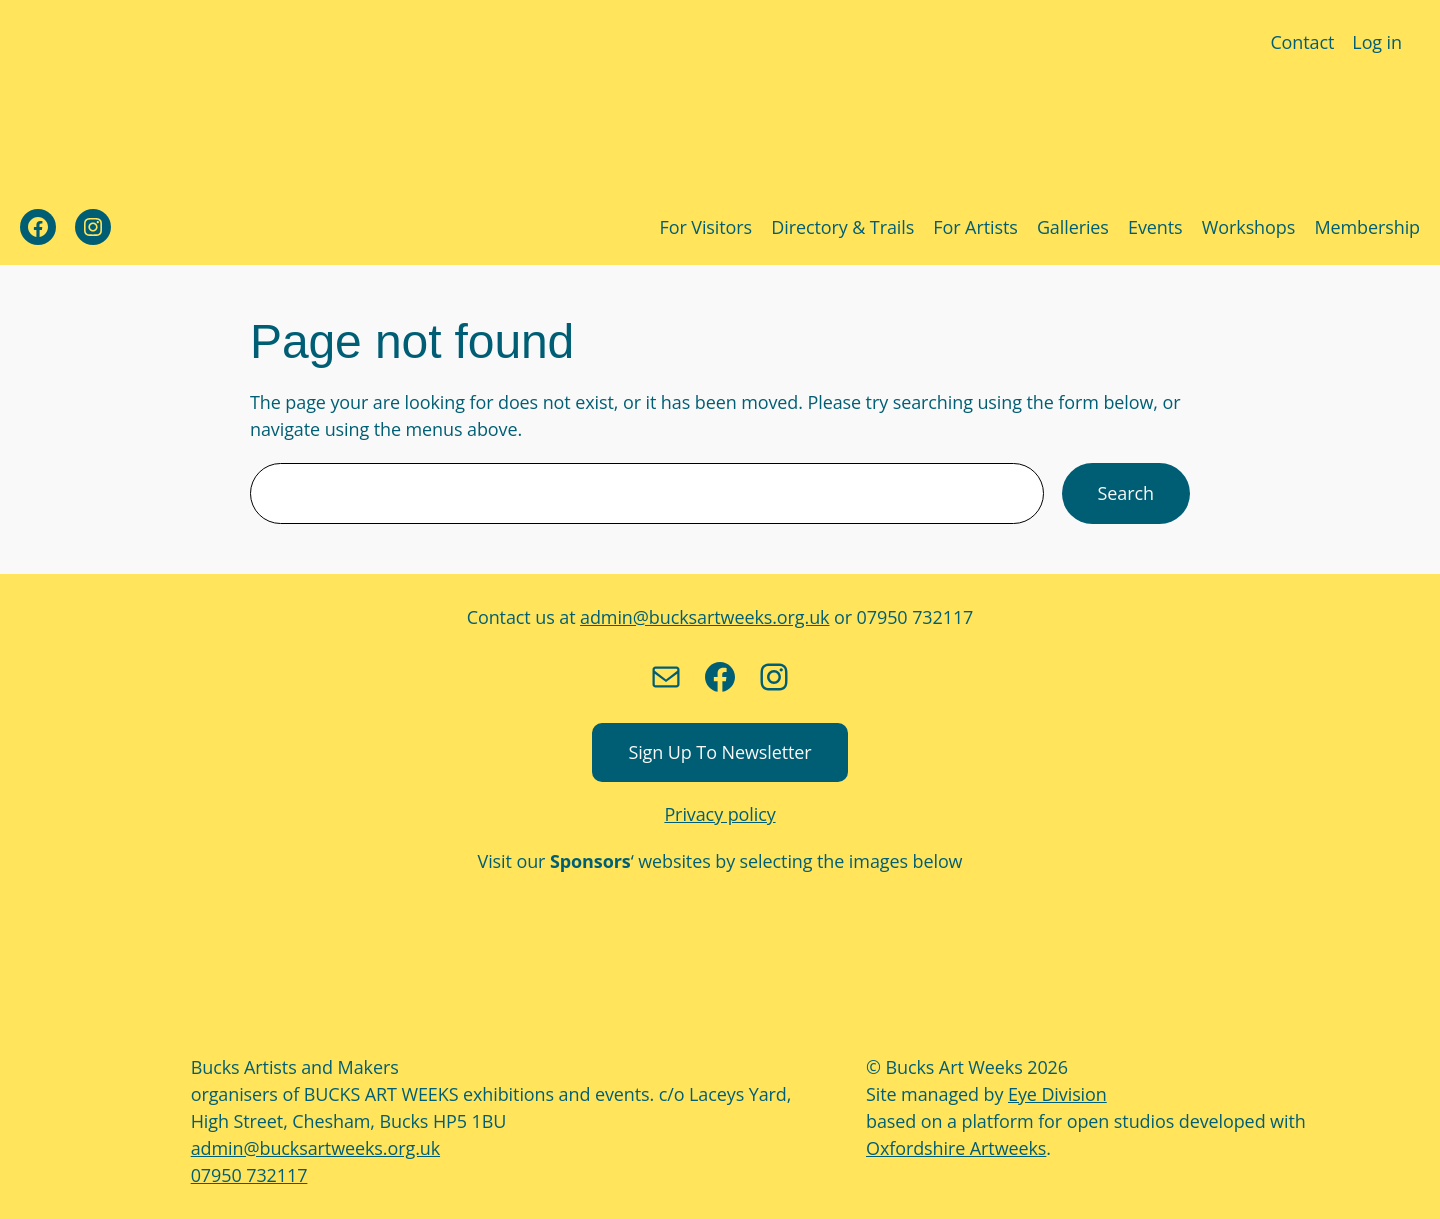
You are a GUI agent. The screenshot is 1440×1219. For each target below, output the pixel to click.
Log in (1378, 42)
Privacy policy (720, 814)
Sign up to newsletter (720, 752)
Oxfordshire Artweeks (950, 1148)
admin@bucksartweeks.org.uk (705, 617)
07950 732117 (248, 1175)
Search (1126, 493)
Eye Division (1054, 1094)
